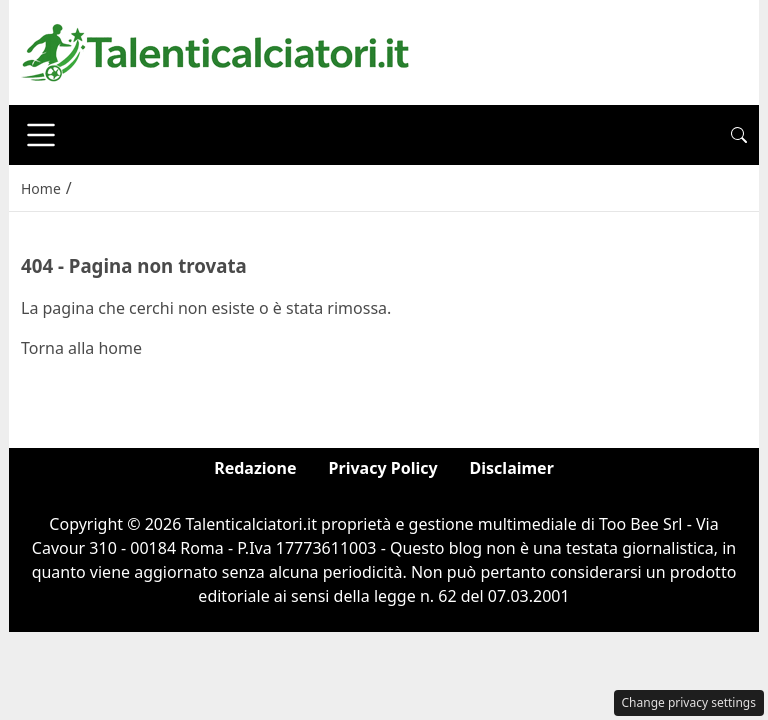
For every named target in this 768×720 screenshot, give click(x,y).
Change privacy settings (689, 702)
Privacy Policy (383, 468)
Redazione (255, 468)
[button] (739, 135)
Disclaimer (512, 468)
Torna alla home (81, 348)
